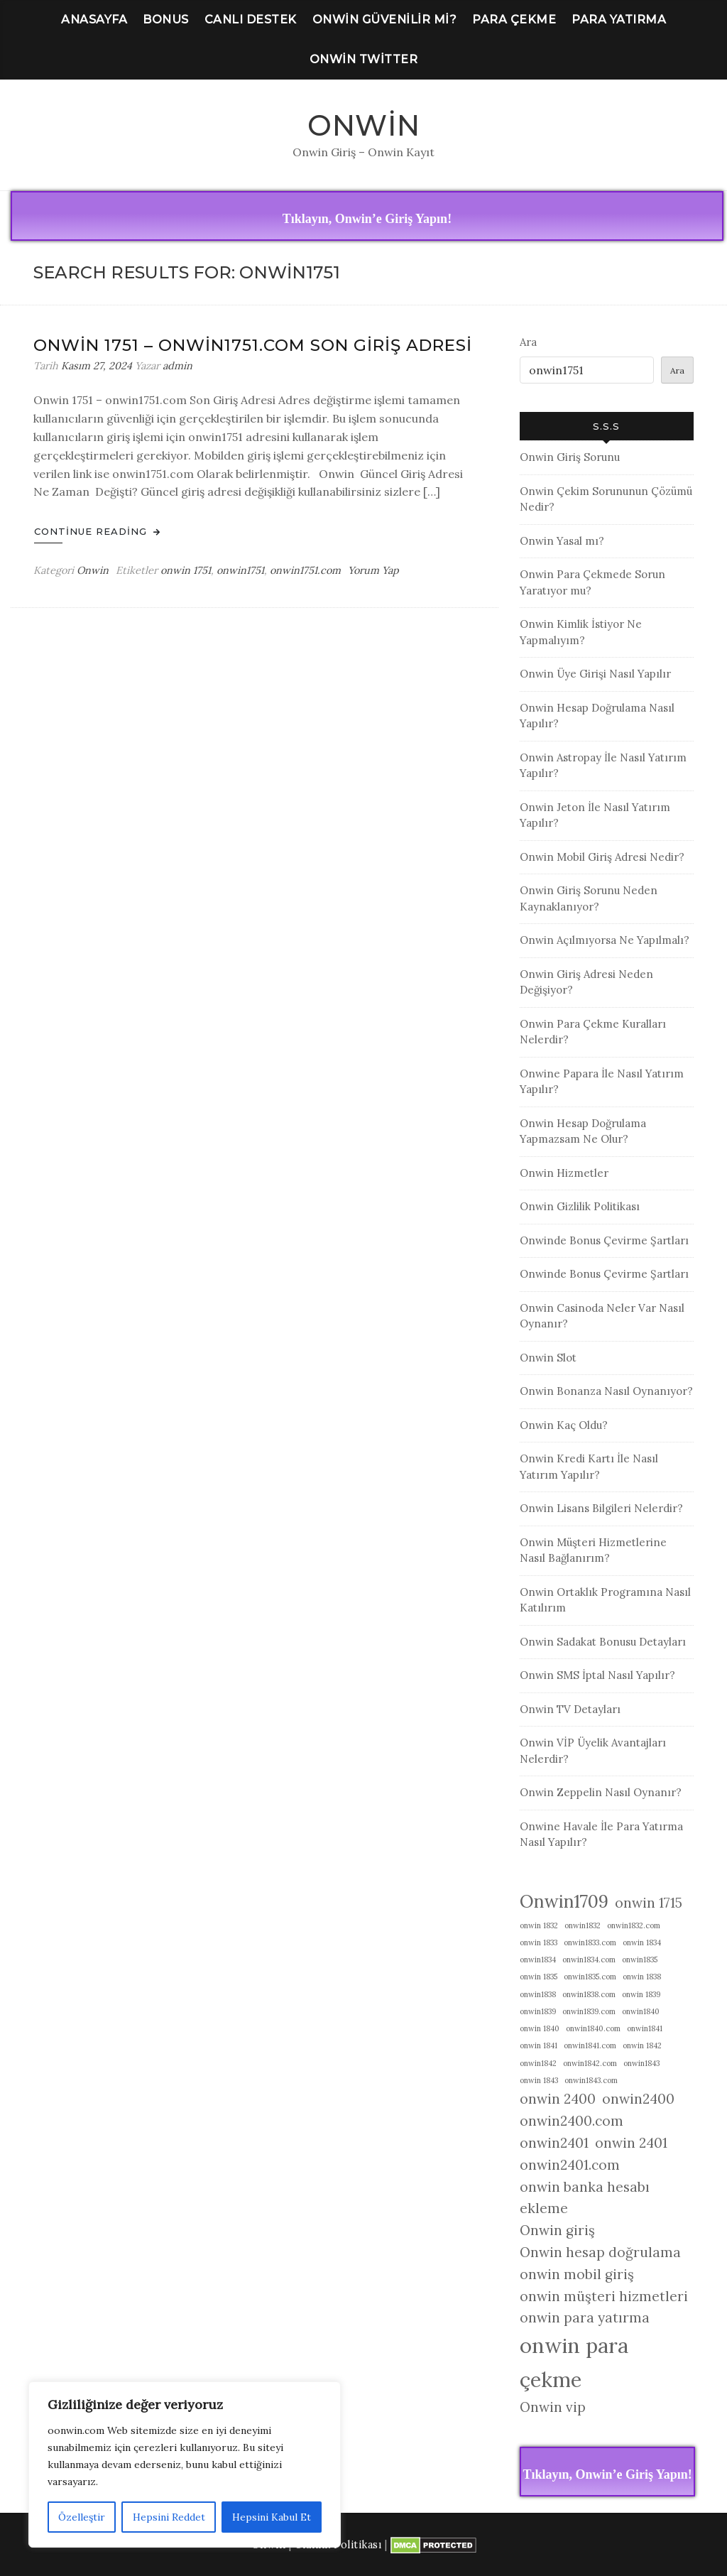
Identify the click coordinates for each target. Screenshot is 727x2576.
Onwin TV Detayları (570, 1709)
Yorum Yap (373, 570)
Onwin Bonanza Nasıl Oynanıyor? (606, 1391)
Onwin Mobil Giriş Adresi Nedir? (602, 857)
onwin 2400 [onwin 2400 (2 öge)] (558, 2098)
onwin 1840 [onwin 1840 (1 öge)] (539, 2028)
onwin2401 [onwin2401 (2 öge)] (554, 2142)
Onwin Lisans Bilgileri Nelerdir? (601, 1508)
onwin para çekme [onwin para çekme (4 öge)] (574, 2362)
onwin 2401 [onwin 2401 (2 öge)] (631, 2142)
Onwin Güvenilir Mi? (384, 19)
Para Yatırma (619, 19)
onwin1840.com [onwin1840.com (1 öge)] (593, 2028)
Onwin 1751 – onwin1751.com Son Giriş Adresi (252, 345)
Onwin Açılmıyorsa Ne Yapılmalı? (604, 940)
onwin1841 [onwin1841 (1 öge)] (644, 2028)
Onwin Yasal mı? (562, 541)
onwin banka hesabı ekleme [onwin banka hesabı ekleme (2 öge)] (585, 2197)
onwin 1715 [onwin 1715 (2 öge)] (648, 1902)
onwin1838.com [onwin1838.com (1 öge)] (589, 1994)
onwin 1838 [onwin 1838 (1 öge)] (642, 1977)
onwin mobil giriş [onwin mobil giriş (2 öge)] (577, 2274)
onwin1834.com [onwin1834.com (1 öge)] (589, 1959)
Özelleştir (81, 2517)
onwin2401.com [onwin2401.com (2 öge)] (570, 2164)
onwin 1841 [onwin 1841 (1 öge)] (538, 2045)
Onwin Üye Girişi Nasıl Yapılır (595, 673)
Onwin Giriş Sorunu (570, 457)
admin (177, 365)
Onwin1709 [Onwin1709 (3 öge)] (564, 1901)
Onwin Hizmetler (564, 1173)
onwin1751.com (305, 570)
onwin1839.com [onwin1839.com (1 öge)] (589, 2011)
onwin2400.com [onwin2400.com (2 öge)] (571, 2120)
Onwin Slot (548, 1357)
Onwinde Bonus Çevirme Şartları (604, 1240)
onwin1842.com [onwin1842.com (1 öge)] (590, 2063)
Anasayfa (94, 19)
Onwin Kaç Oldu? (564, 1425)
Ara (528, 342)
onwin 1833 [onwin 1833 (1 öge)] (538, 1942)
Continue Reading (97, 531)
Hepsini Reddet (168, 2517)
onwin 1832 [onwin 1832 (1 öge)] (539, 1925)
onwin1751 (240, 570)
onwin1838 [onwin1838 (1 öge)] (538, 1994)
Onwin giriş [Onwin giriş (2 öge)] (557, 2230)
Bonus (166, 19)
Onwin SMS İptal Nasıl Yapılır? (597, 1675)
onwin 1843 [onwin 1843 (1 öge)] (539, 2080)
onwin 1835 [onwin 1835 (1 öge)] (538, 1977)
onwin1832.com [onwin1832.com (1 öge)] (633, 1925)
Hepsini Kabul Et (271, 2517)
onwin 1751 (185, 570)
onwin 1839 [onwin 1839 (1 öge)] (641, 1994)
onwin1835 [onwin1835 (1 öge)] (639, 1959)
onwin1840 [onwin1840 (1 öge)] (641, 2011)
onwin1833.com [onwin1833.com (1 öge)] (590, 1942)
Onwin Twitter (364, 59)
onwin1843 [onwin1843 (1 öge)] (641, 2063)
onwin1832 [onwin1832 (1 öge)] (582, 1925)
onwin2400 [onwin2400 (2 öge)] (638, 2098)
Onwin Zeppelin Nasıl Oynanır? (601, 1792)
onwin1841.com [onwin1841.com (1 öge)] (590, 2045)
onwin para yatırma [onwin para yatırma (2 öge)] (585, 2317)
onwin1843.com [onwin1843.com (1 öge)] (591, 2080)
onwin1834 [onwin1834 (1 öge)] (538, 1959)
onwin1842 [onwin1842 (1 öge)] (538, 2063)
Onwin (363, 125)
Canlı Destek (250, 19)
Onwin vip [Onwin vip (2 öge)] (553, 2406)
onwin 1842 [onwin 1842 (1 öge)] (642, 2045)
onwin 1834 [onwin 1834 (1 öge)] (642, 1942)
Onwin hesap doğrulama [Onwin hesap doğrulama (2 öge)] (600, 2252)
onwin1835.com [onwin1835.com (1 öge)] (590, 1977)
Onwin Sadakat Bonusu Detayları (603, 1641)
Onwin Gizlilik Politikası (580, 1206)
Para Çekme (514, 19)
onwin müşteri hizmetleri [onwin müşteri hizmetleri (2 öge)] (604, 2296)
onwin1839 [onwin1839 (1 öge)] (538, 2011)
